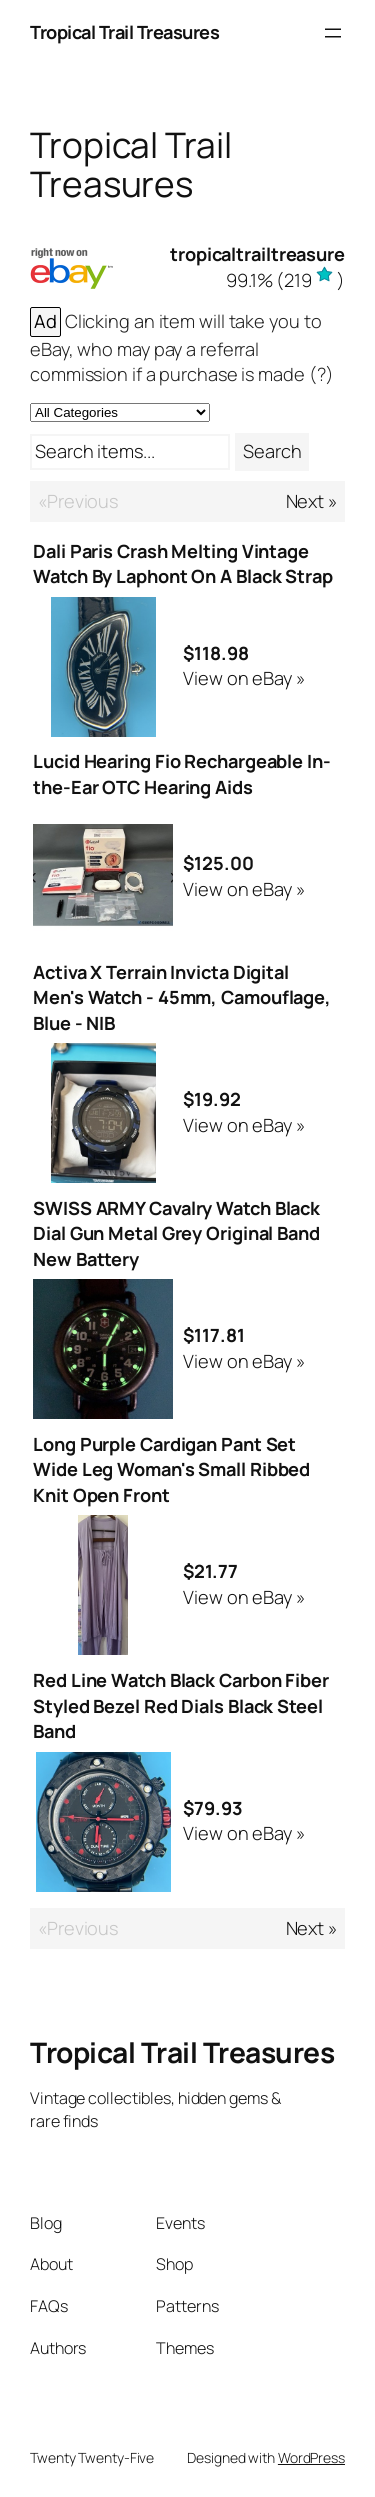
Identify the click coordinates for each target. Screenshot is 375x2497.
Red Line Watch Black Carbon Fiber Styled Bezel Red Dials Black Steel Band (181, 1705)
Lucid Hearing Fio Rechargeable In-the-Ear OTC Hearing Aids (182, 774)
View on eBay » (244, 678)
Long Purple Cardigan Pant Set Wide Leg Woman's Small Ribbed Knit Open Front (171, 1469)
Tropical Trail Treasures (124, 32)
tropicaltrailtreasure (257, 254)
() (285, 280)
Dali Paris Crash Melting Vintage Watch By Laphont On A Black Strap (183, 564)
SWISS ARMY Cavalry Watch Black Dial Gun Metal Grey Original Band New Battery (176, 1233)
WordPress (311, 2457)
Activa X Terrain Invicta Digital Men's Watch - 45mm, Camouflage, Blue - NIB (182, 997)
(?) (321, 374)
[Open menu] (333, 33)
